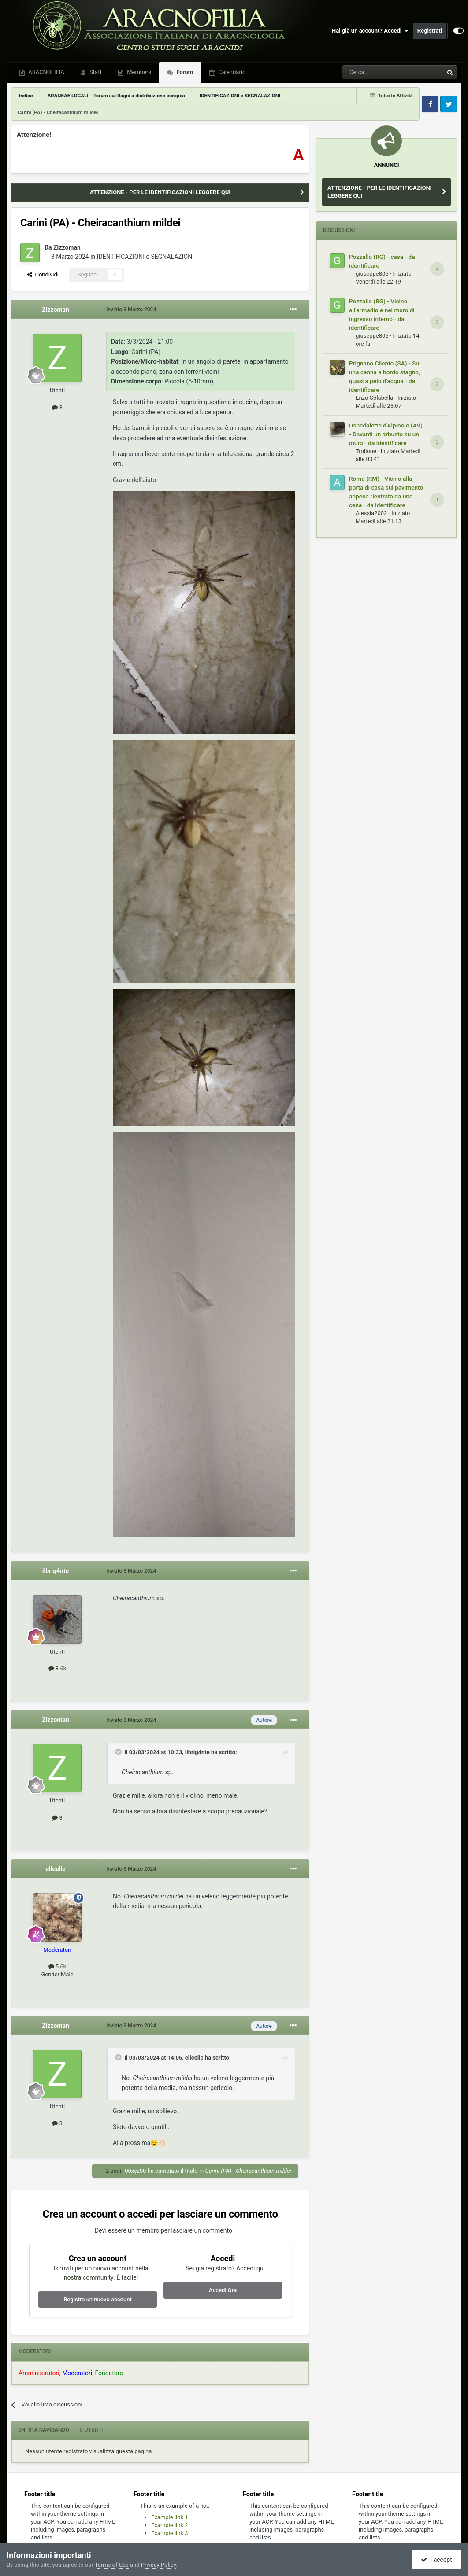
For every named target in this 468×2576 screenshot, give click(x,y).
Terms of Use (112, 2564)
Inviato (131, 309)
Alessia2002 (371, 513)
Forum (184, 72)
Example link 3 (169, 2533)
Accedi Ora (223, 2290)
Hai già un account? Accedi (370, 31)
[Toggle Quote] (119, 1751)
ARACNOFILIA (45, 72)
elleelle (55, 1868)
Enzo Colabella (374, 397)
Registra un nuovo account (97, 2299)
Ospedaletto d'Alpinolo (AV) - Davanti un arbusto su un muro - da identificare (386, 434)
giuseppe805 (372, 273)
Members (138, 72)
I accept (436, 2559)
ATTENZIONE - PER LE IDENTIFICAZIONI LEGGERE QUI (160, 192)
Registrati (429, 30)
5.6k (57, 1966)
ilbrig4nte (55, 1570)
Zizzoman (67, 247)
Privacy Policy (158, 2564)
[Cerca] (368, 72)
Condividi (43, 274)
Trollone (366, 451)
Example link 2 (169, 2525)
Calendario (231, 72)
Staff (95, 72)
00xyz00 (135, 2170)
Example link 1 (169, 2517)
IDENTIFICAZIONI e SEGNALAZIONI (145, 256)
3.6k (57, 1668)
